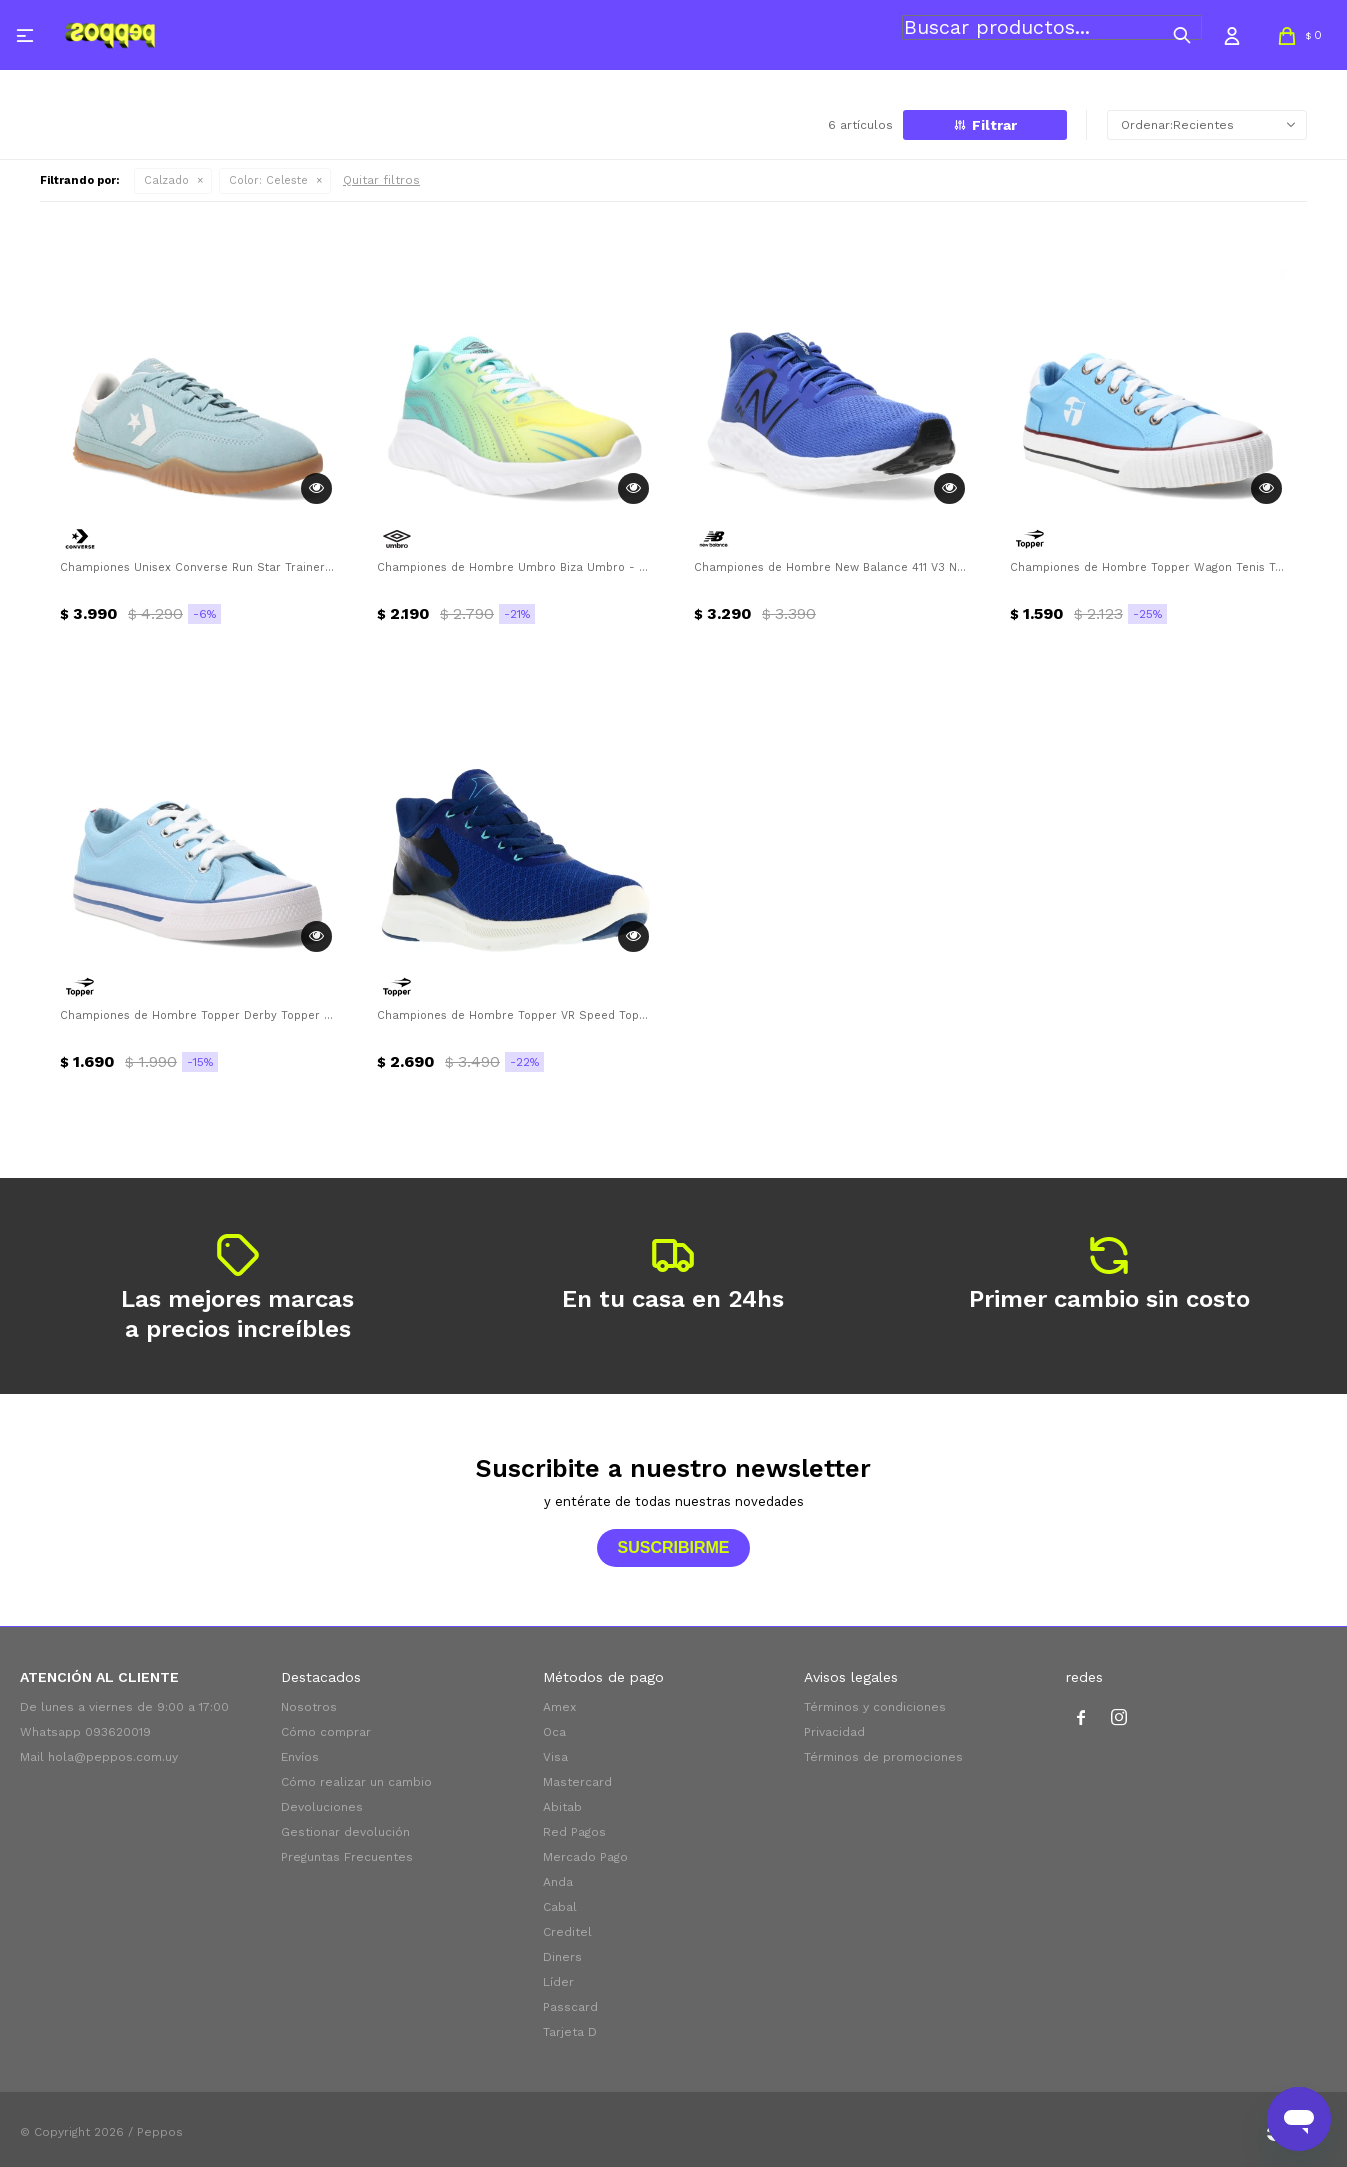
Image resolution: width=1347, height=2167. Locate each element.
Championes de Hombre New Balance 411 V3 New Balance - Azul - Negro (832, 567)
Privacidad (834, 1732)
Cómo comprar (326, 1732)
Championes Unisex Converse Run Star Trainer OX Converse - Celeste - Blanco (198, 567)
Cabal (560, 1907)
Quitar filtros (381, 180)
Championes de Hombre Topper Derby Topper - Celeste (198, 1015)
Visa (555, 1757)
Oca (554, 1732)
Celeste (268, 180)
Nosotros (309, 1707)
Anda (558, 1882)
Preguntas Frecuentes (347, 1857)
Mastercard (577, 1782)
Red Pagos (574, 1832)
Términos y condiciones (875, 1707)
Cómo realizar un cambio (356, 1782)
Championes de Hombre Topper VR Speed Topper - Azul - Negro (515, 1015)
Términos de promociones (883, 1757)
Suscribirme (673, 1547)
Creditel (567, 1932)
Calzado (166, 180)
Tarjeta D (570, 2032)
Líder (558, 1982)
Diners (562, 1957)
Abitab (562, 1807)
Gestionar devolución (345, 1832)
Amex (559, 1707)
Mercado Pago (585, 1857)
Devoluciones (322, 1807)
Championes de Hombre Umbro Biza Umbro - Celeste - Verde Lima (515, 567)
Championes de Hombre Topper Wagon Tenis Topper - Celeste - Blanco (1148, 567)
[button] (1182, 35)
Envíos (300, 1757)
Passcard (570, 2007)
